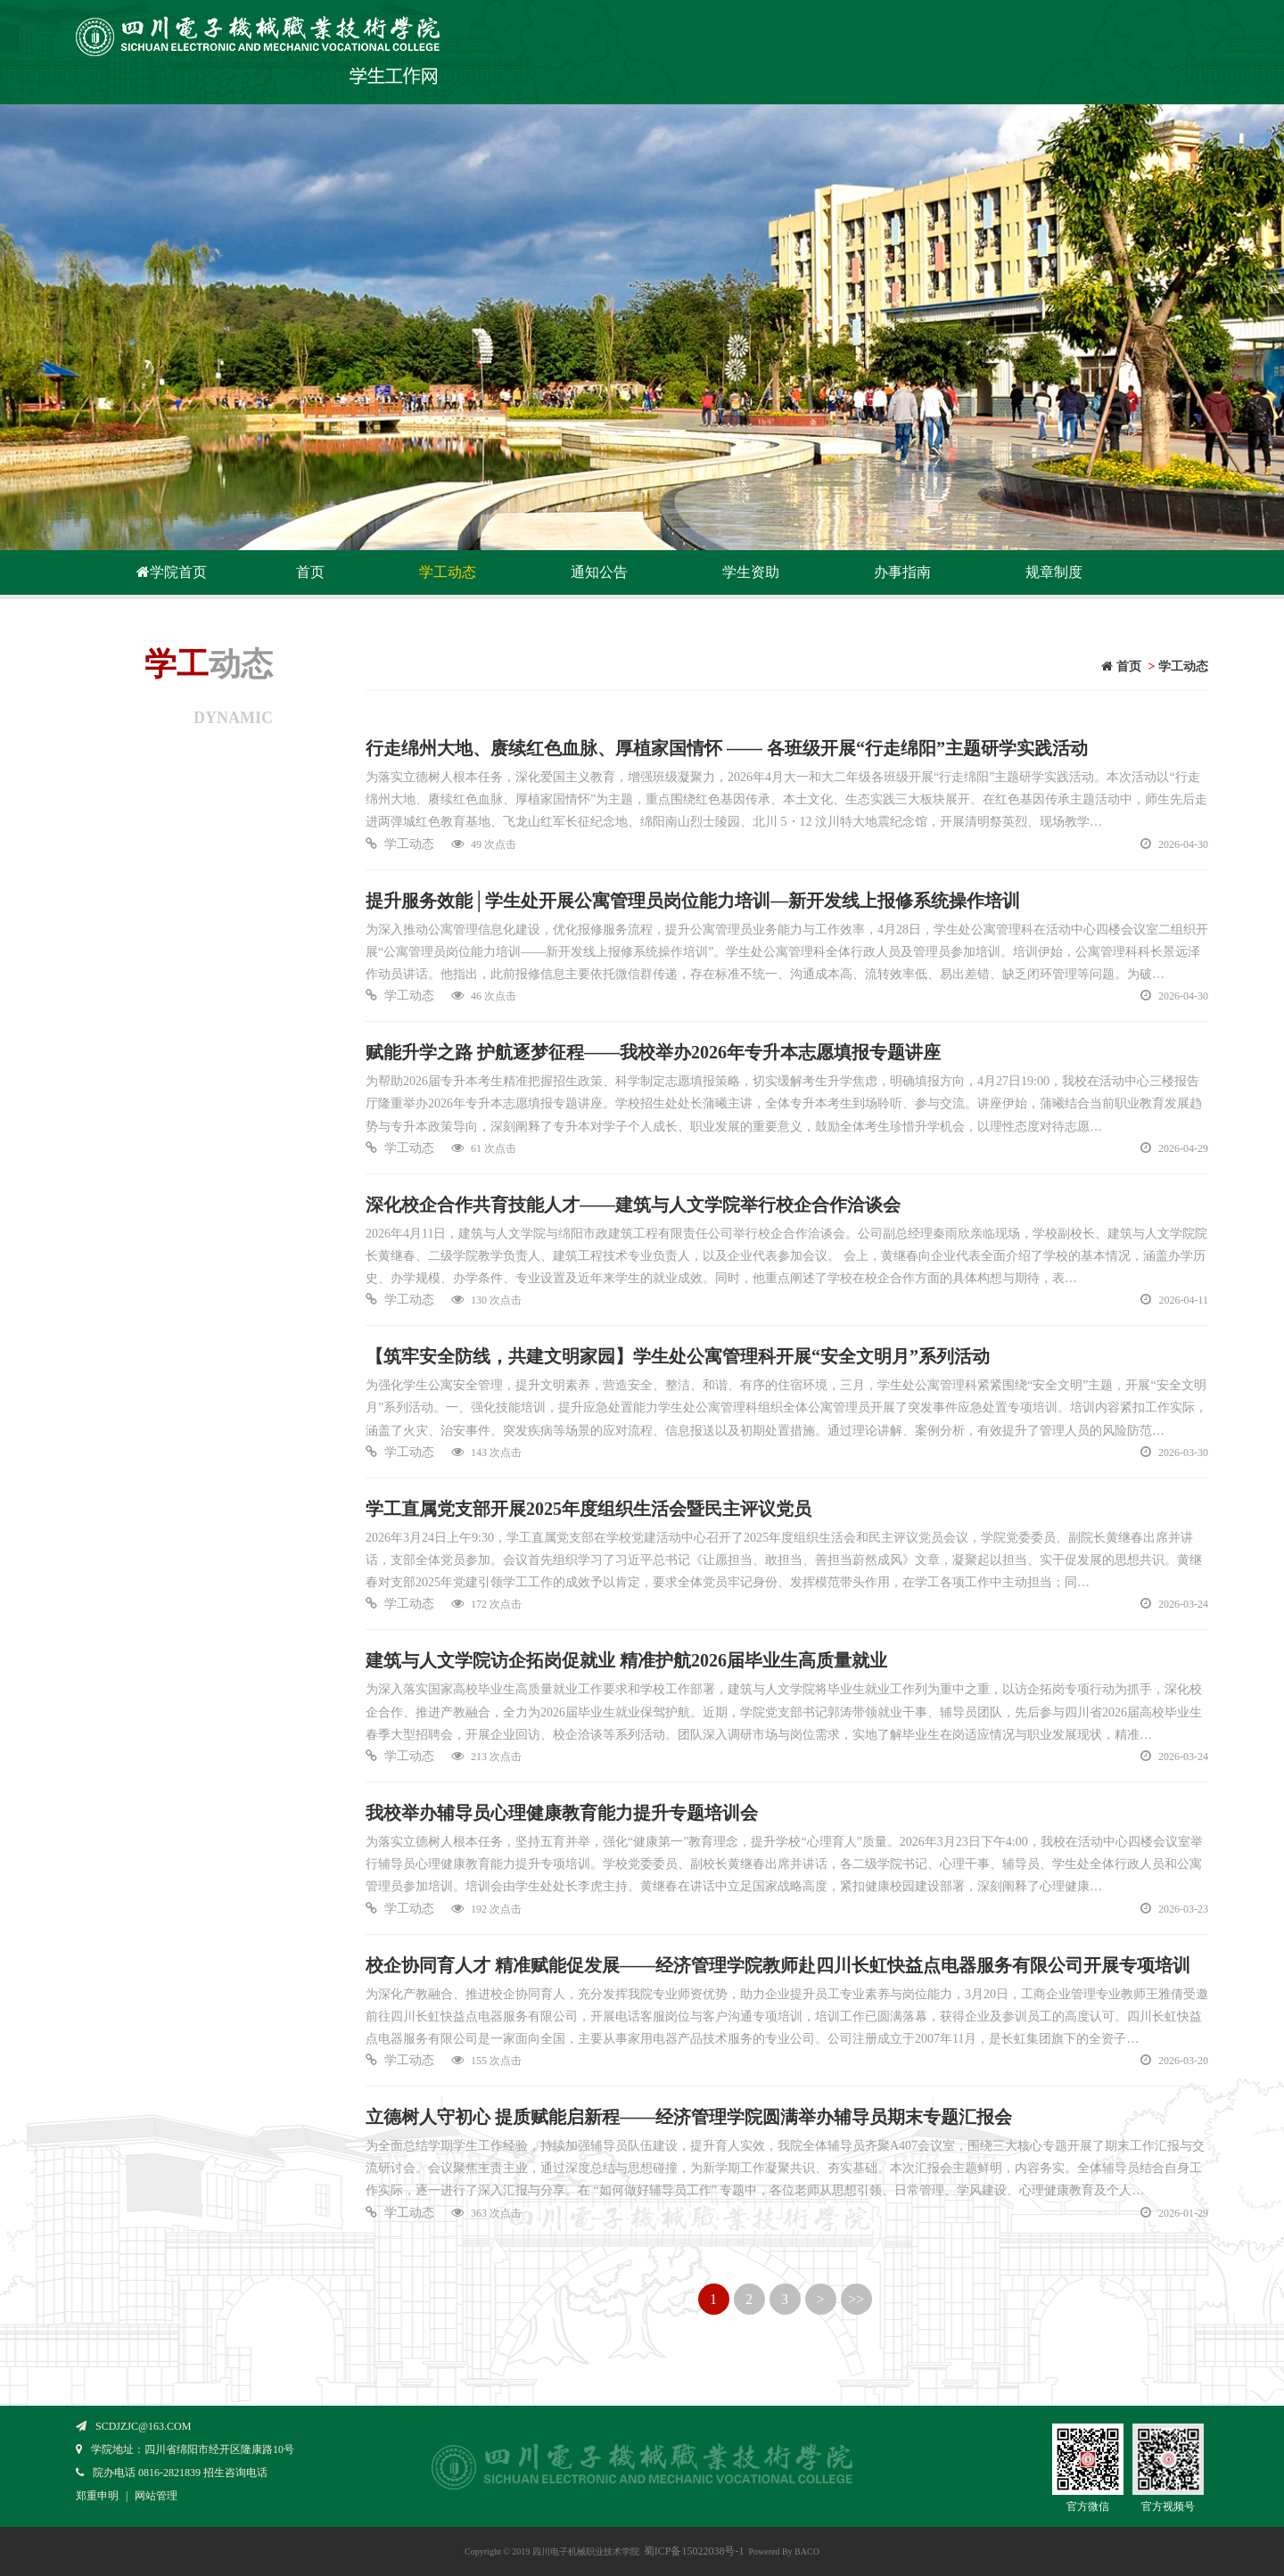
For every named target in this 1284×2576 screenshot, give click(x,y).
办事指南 (902, 572)
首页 (310, 572)
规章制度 (1053, 572)
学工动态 (447, 572)
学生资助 (750, 572)
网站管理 (156, 2496)
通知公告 (599, 572)
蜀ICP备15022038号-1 (694, 2551)
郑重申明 (97, 2496)
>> (856, 2299)
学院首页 (170, 572)
